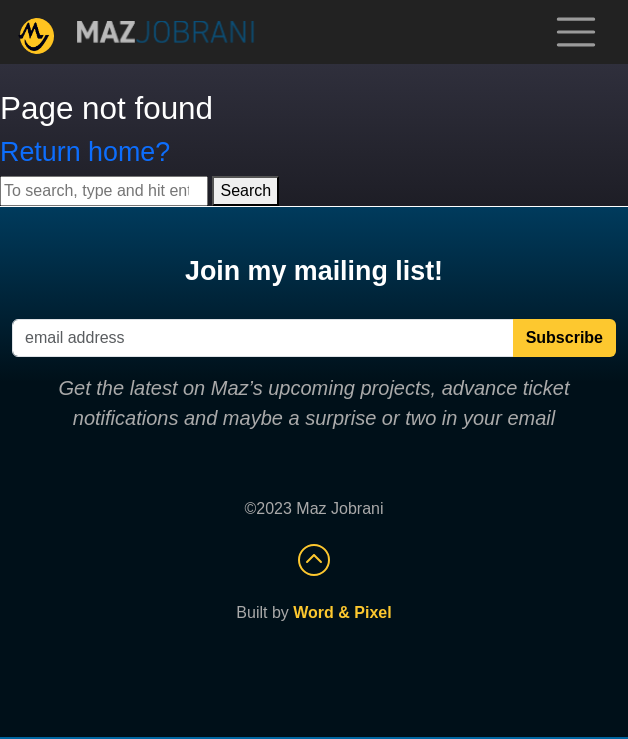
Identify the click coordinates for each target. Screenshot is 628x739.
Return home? (85, 152)
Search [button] (245, 190)
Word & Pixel (342, 612)
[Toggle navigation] (576, 32)
